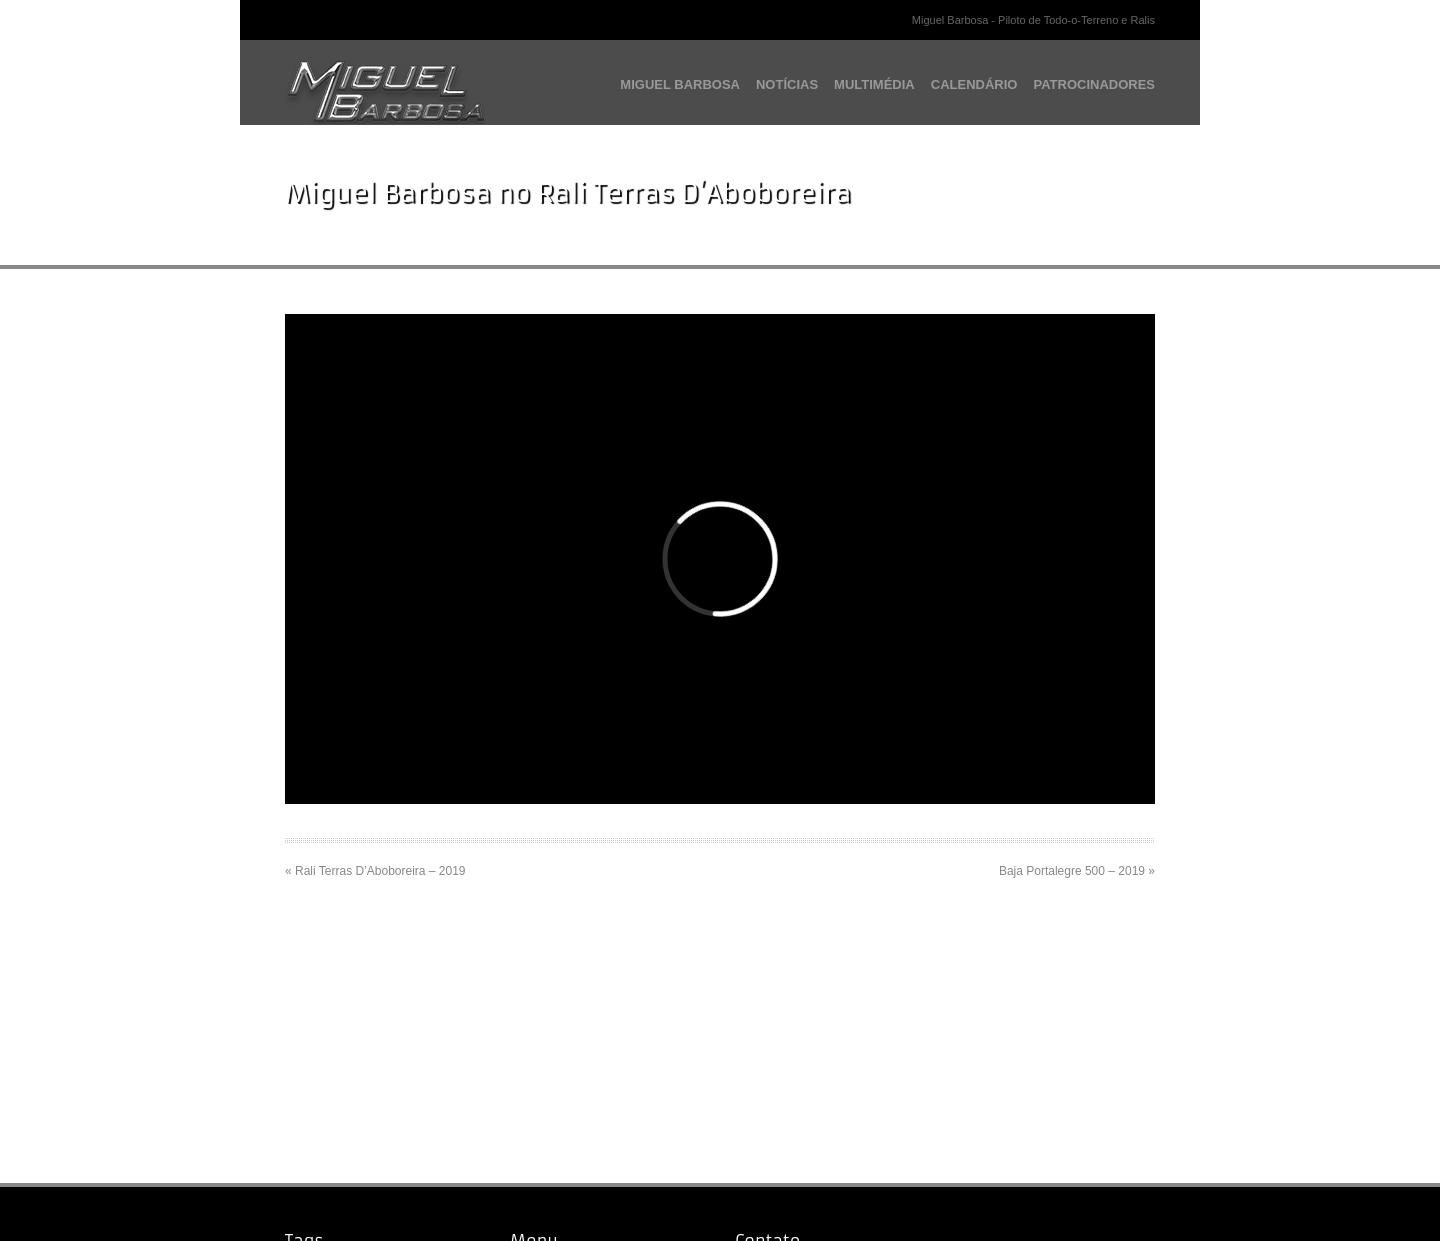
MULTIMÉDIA (874, 84)
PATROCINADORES (1094, 84)
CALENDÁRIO (974, 84)
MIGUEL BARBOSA (680, 84)
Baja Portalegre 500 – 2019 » (1077, 871)
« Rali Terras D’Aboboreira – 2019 (375, 871)
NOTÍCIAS (787, 84)
